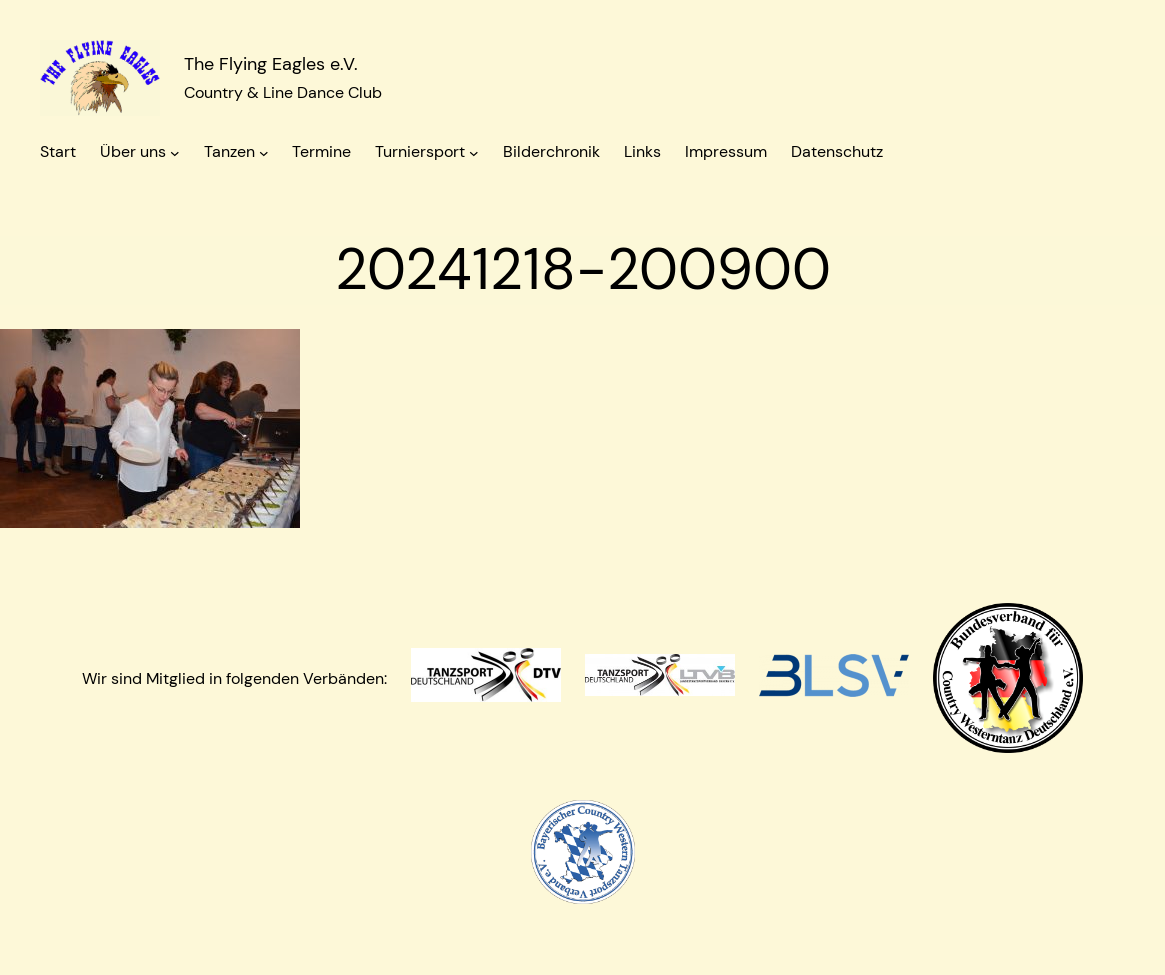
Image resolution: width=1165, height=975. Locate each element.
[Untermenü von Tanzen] (264, 153)
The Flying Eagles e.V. (271, 64)
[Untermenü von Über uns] (175, 153)
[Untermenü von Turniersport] (474, 153)
